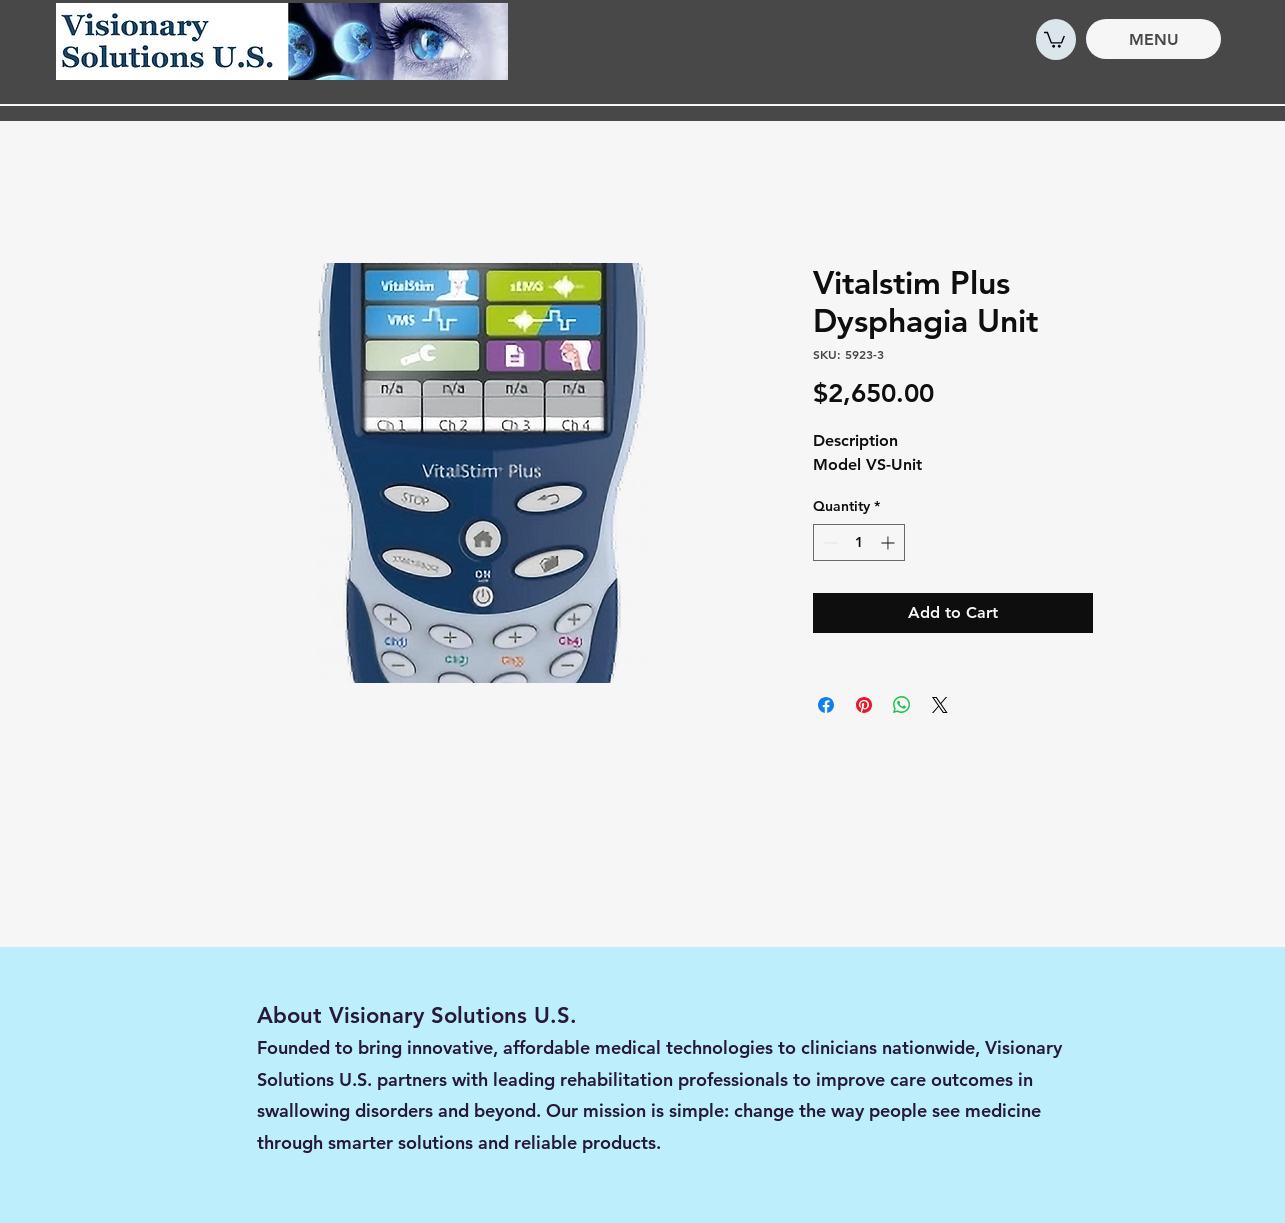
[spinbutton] (859, 542)
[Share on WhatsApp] (902, 705)
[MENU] (1153, 39)
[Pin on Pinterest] (864, 705)
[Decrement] (828, 542)
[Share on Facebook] (826, 705)
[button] (1054, 39)
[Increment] (889, 542)
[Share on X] (940, 705)
